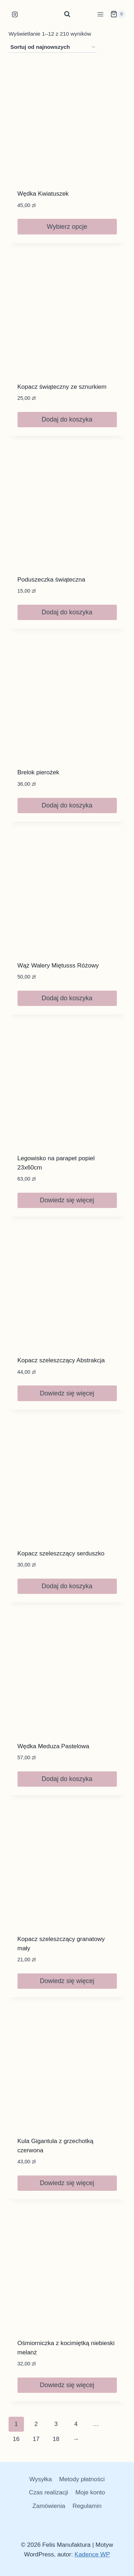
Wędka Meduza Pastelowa (53, 1746)
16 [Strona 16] (16, 2439)
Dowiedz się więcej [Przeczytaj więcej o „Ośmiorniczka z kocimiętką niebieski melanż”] (67, 2385)
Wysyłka (40, 2479)
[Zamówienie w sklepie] (53, 47)
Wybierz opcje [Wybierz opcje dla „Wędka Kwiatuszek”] (67, 226)
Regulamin (87, 2506)
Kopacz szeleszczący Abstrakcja (61, 1360)
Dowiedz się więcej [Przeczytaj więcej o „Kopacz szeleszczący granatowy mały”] (67, 1980)
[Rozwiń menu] (100, 14)
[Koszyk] (117, 14)
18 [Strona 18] (56, 2439)
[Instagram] (15, 14)
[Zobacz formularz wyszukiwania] (67, 14)
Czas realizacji (48, 2492)
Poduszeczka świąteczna (51, 579)
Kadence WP (92, 2554)
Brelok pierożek (38, 772)
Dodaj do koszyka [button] (66, 419)
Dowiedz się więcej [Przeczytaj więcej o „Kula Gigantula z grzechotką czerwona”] (67, 2183)
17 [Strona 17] (36, 2439)
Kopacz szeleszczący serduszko (61, 1553)
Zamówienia (49, 2506)
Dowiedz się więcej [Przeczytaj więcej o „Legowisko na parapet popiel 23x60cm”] (67, 1200)
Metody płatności (82, 2479)
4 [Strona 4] (76, 2424)
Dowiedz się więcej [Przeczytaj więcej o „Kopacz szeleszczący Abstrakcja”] (67, 1393)
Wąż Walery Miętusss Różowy (58, 965)
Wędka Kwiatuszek (43, 193)
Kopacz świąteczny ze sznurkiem (62, 386)
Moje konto (90, 2492)
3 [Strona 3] (56, 2424)
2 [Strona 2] (36, 2424)
